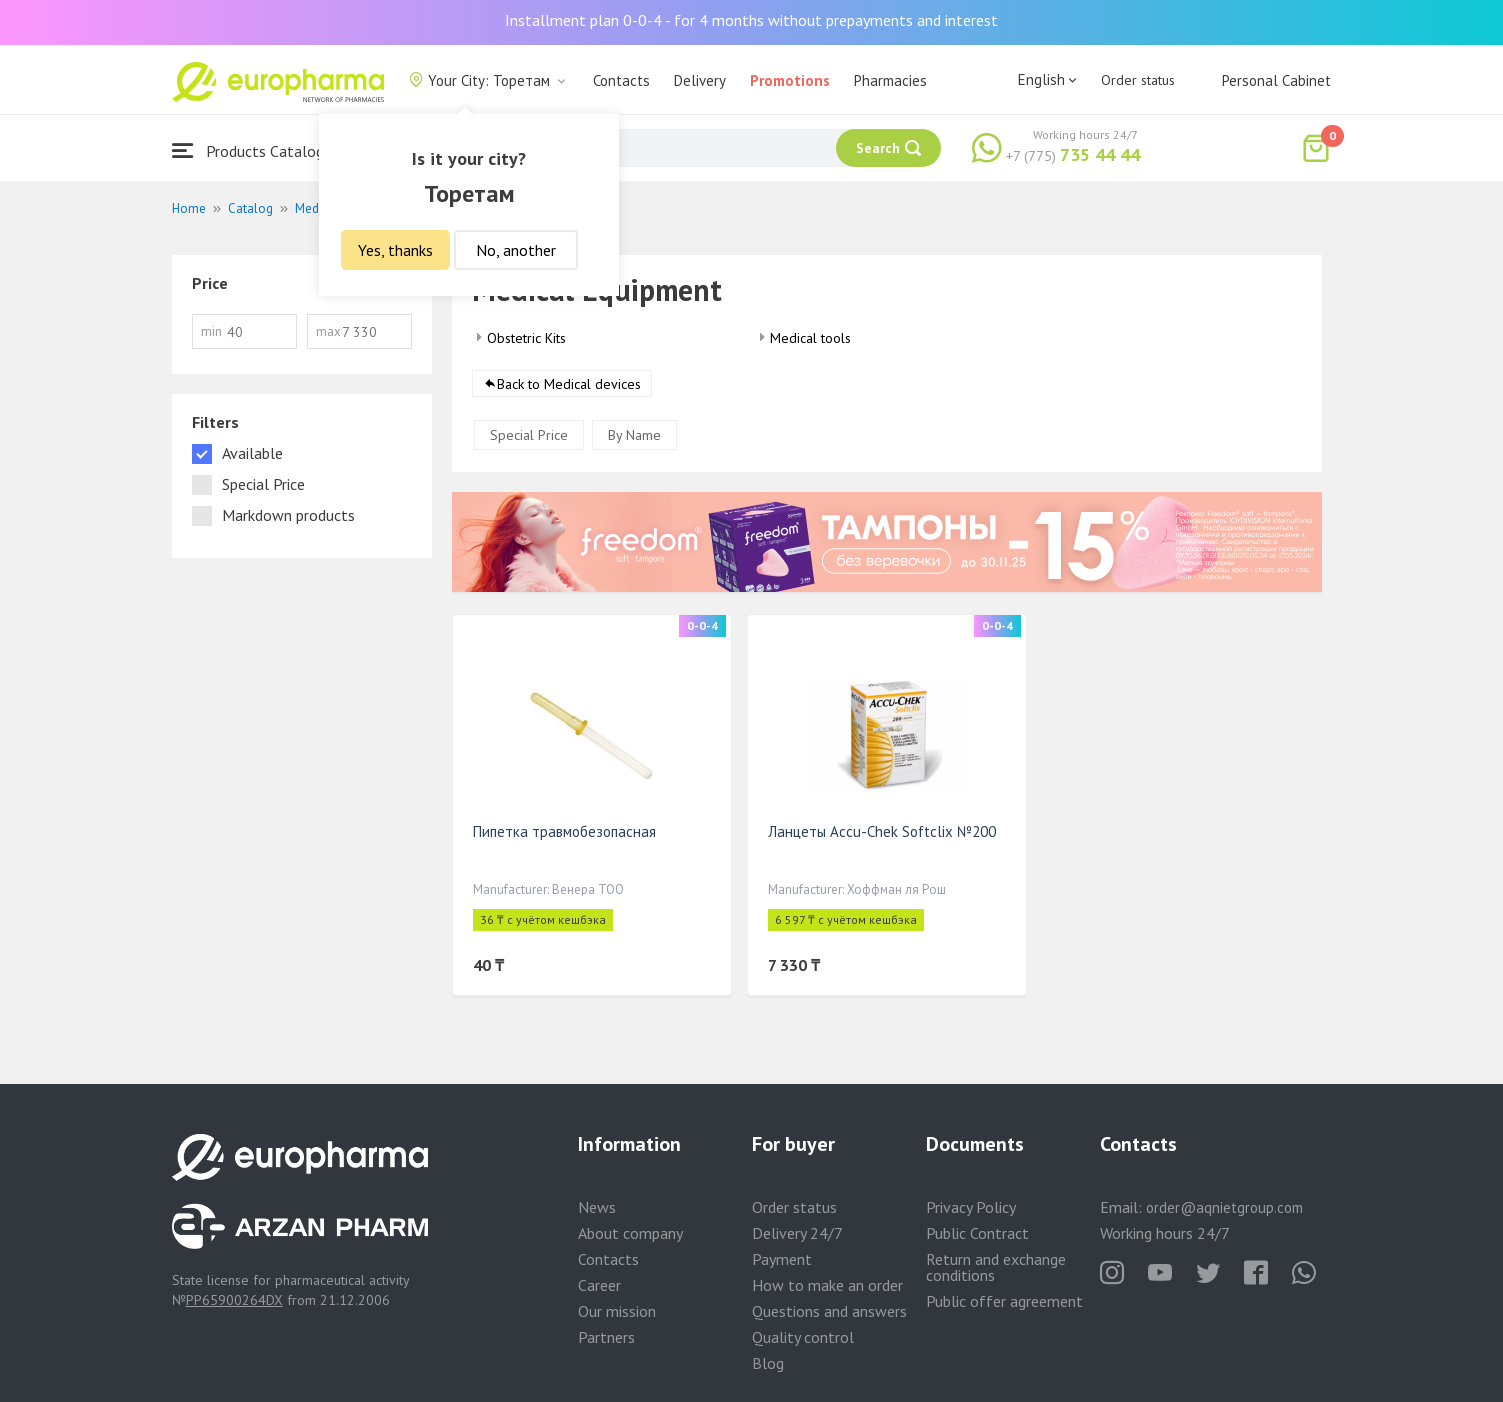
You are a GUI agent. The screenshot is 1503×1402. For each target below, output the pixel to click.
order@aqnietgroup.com (1224, 1207)
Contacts (621, 80)
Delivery (700, 80)
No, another (516, 250)
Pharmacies (890, 80)
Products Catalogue (256, 150)
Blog (768, 1363)
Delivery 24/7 (797, 1233)
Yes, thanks (395, 250)
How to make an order (827, 1285)
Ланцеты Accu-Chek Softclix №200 (882, 831)
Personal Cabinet (1276, 80)
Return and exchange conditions (996, 1267)
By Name (634, 435)
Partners (606, 1337)
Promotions (790, 80)
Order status (1138, 80)
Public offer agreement (1004, 1301)
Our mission (617, 1311)
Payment (782, 1259)
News (597, 1207)
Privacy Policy (971, 1207)
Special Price (529, 435)
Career (599, 1285)
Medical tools (810, 338)
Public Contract (977, 1233)
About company (630, 1233)
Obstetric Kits (526, 338)
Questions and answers (829, 1311)
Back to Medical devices (569, 384)
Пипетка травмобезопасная (564, 831)
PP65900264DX (234, 1300)
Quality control (803, 1337)
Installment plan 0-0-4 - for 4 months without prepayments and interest (751, 20)
